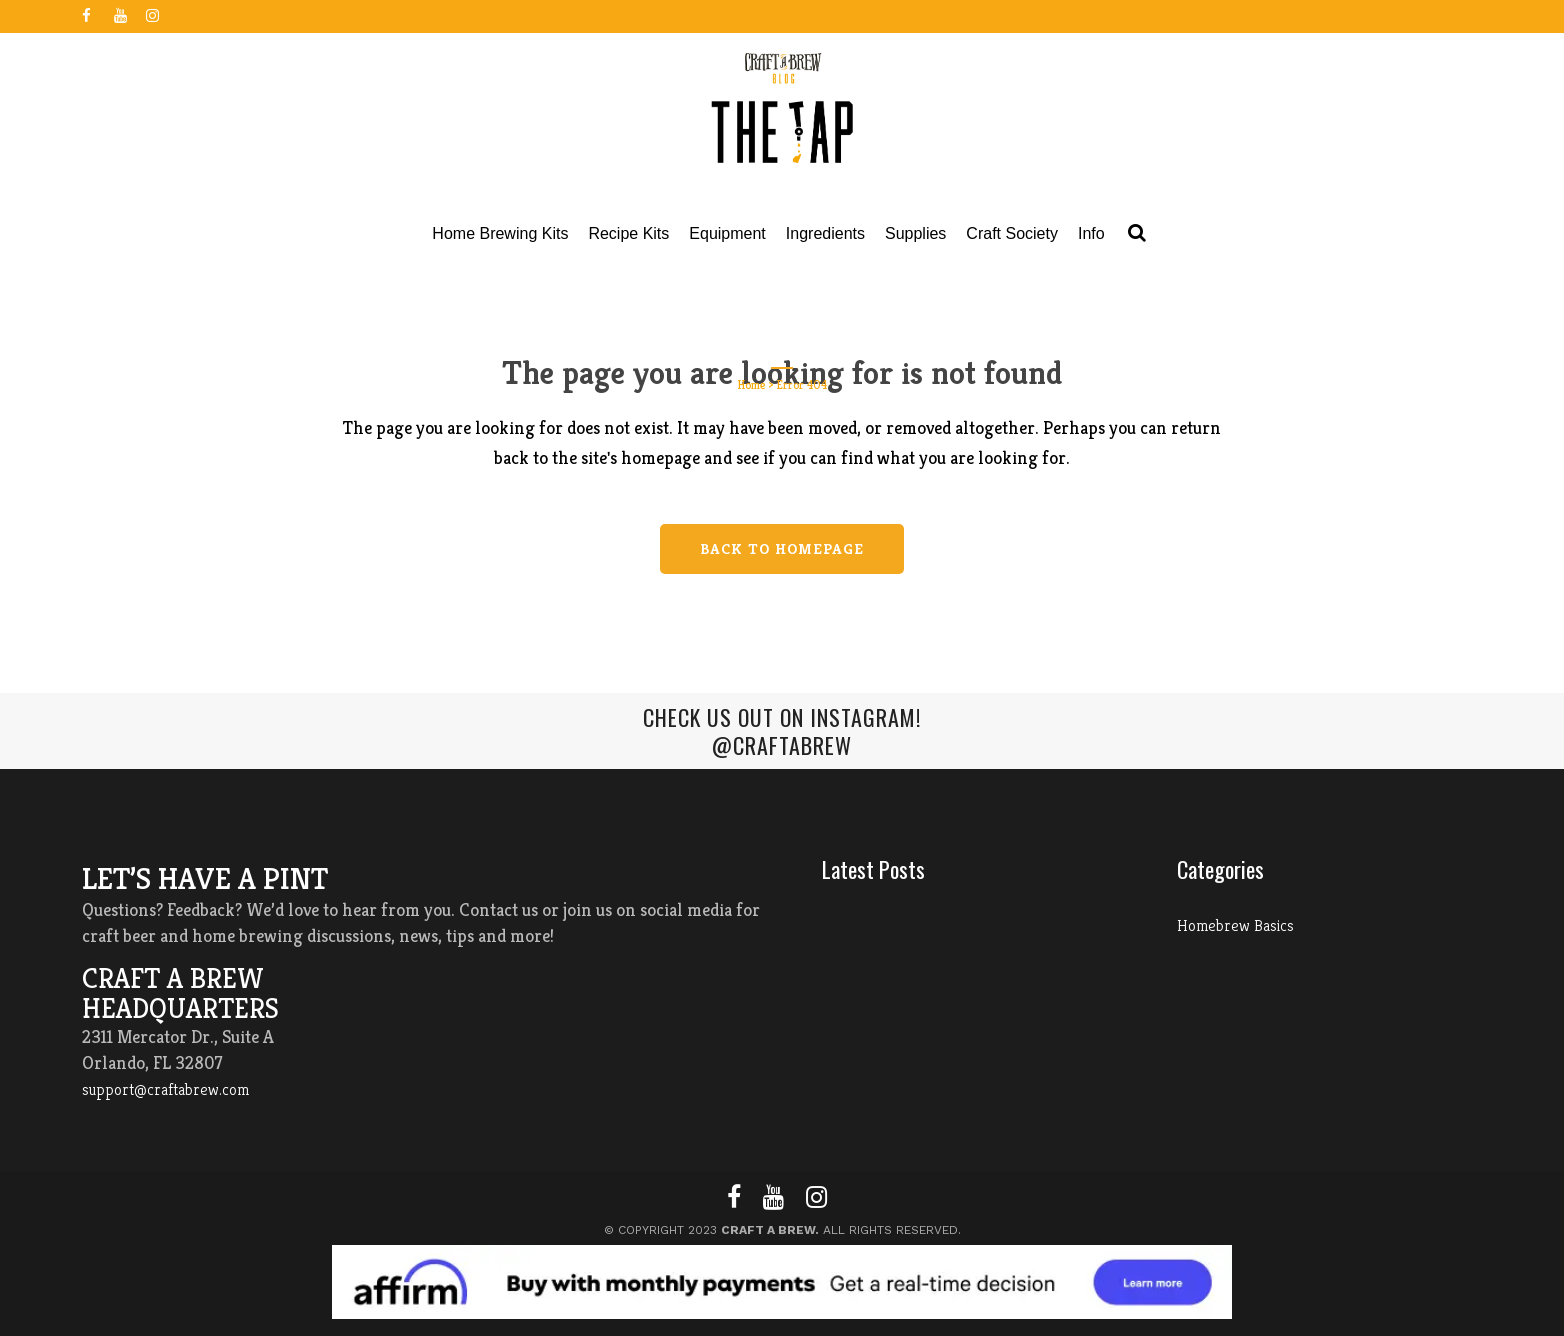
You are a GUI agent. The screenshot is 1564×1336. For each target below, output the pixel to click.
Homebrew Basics (1235, 925)
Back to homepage (782, 548)
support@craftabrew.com (165, 1089)
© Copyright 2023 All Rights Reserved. (782, 1230)
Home (751, 384)
